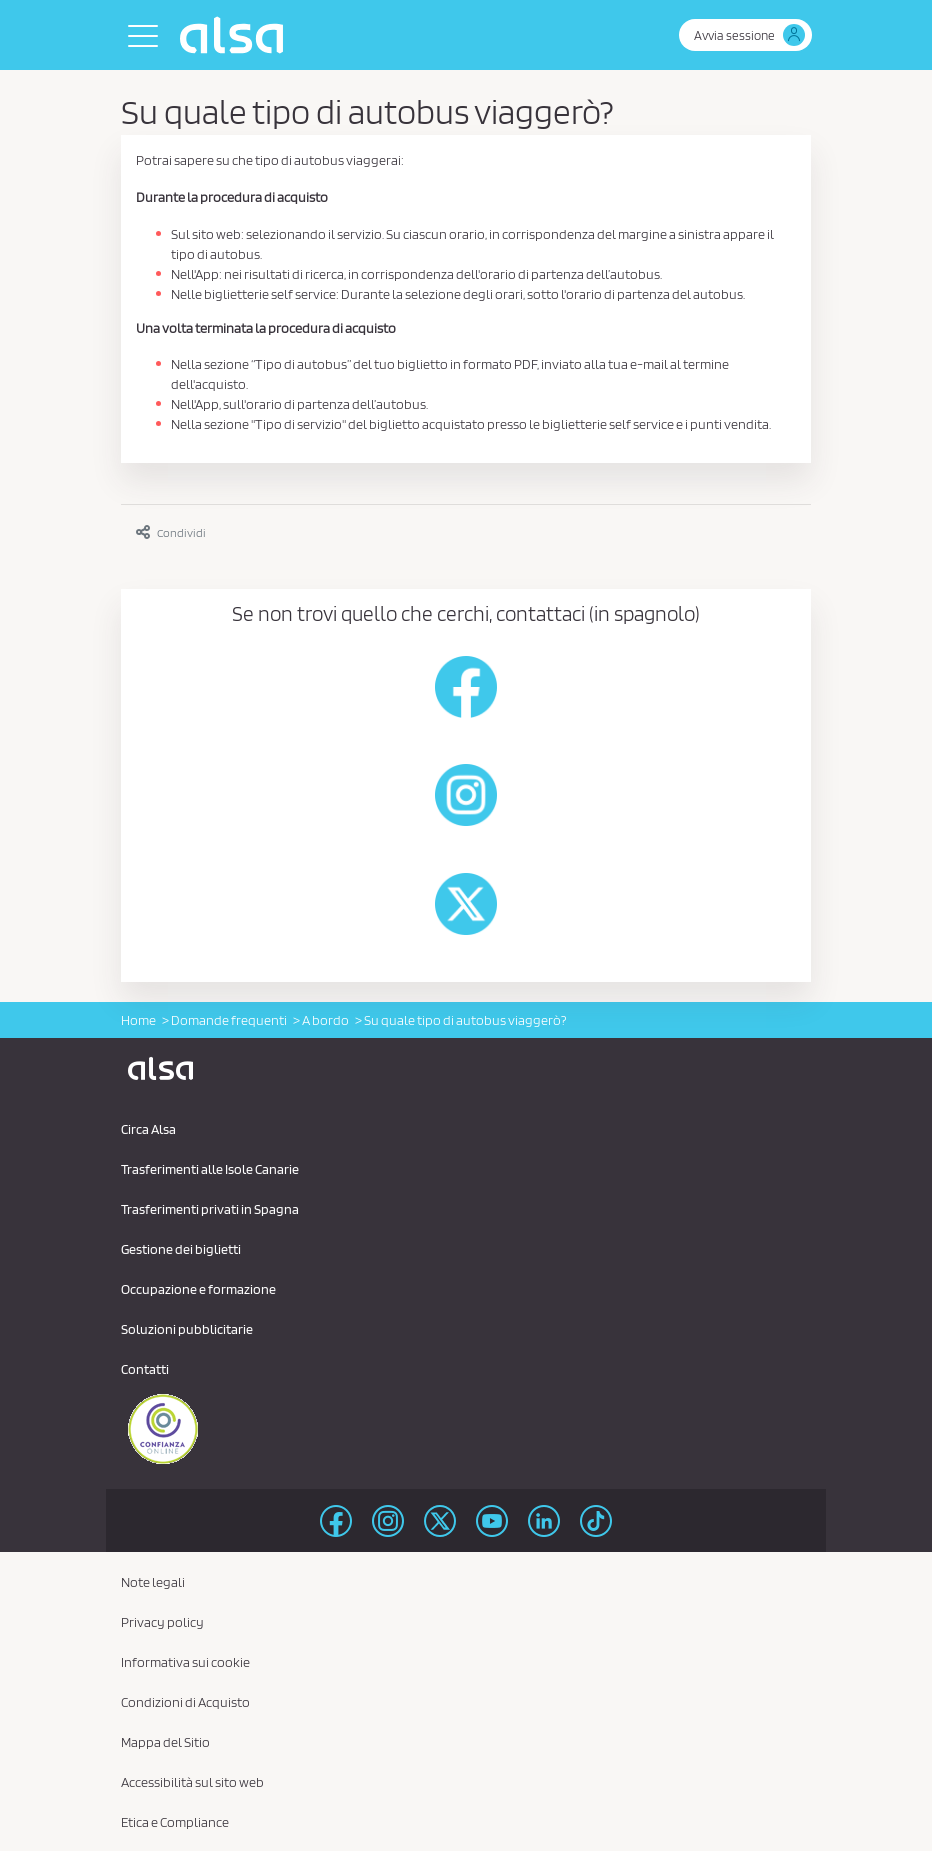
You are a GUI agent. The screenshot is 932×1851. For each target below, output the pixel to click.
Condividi (171, 532)
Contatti (145, 1369)
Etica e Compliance (175, 1822)
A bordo (325, 1020)
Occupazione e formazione (198, 1289)
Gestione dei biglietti (181, 1249)
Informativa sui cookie (185, 1662)
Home (138, 1020)
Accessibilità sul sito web (192, 1782)
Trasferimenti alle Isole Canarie (210, 1169)
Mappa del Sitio (165, 1742)
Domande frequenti (229, 1020)
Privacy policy (162, 1622)
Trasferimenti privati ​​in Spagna (210, 1209)
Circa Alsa (148, 1129)
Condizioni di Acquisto (185, 1702)
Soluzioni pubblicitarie (187, 1329)
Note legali (153, 1582)
